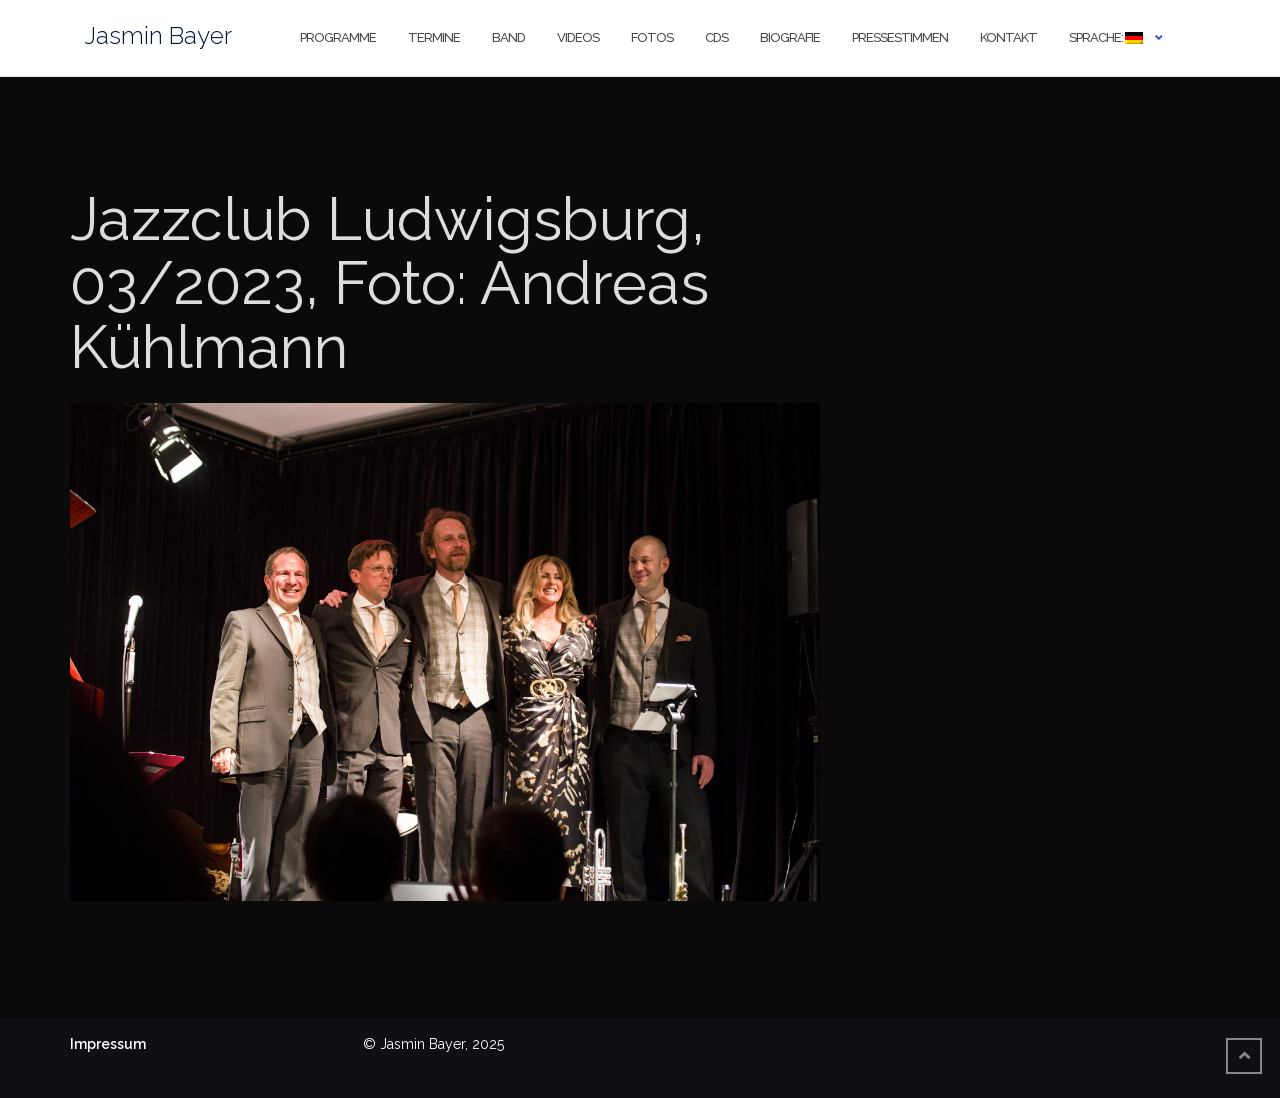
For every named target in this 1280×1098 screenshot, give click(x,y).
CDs (716, 37)
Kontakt (1008, 37)
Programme (338, 37)
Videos (578, 37)
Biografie (790, 37)
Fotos (652, 37)
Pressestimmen (900, 37)
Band (508, 37)
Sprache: (1106, 37)
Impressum (108, 1044)
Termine (434, 37)
